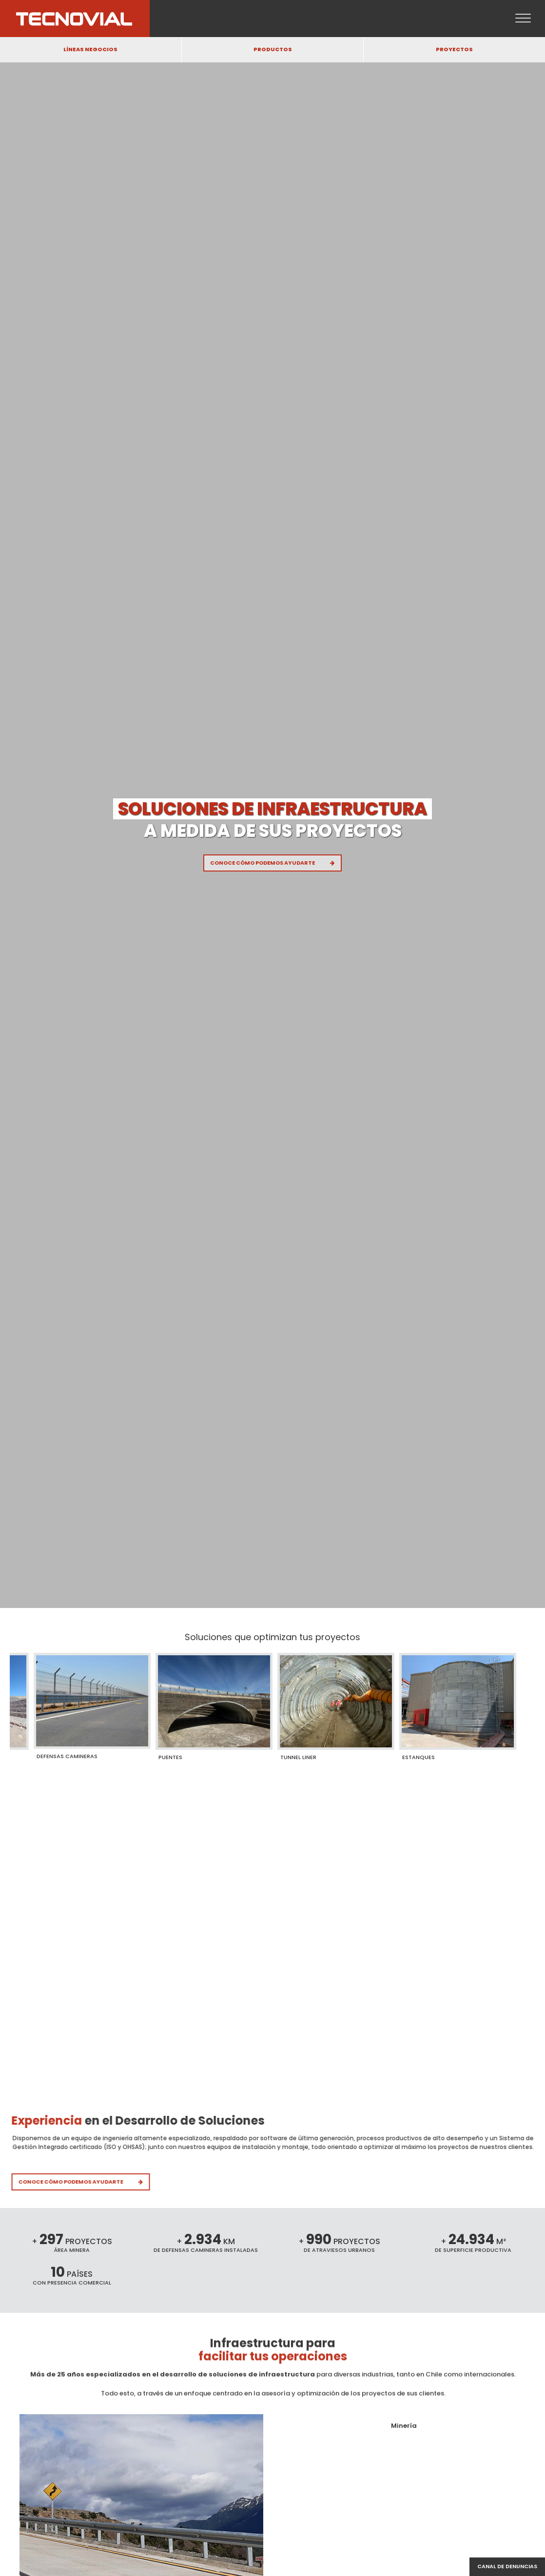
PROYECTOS (454, 49)
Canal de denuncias (507, 2566)
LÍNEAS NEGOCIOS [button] (90, 49)
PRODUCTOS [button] (272, 49)
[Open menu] (523, 18)
